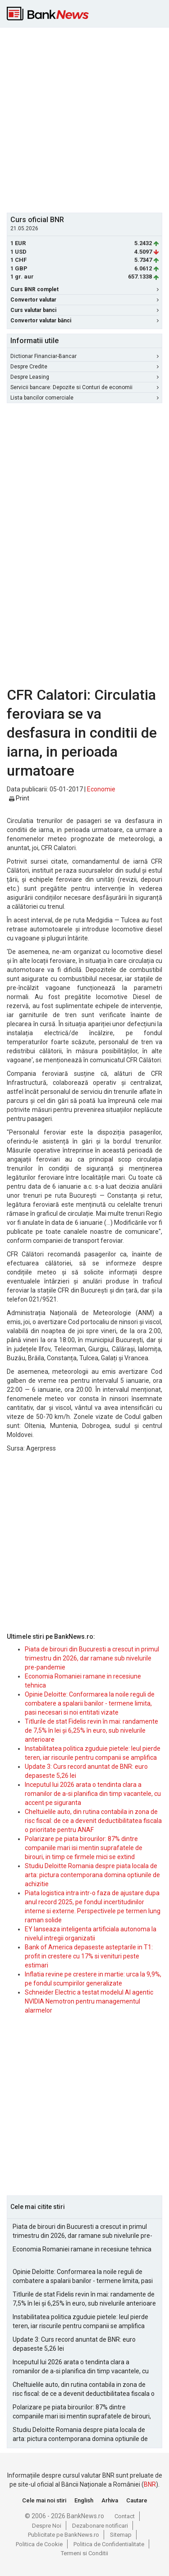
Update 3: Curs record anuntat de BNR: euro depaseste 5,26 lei (74, 2344)
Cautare (136, 2500)
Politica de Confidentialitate (108, 2544)
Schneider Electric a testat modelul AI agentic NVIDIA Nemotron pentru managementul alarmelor (89, 2001)
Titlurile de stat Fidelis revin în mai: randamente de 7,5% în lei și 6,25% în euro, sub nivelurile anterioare (91, 1730)
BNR (150, 2484)
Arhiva (109, 2500)
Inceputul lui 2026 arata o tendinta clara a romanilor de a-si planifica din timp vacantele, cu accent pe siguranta (93, 1793)
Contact (124, 2516)
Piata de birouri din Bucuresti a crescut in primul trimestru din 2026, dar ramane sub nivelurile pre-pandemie (92, 1658)
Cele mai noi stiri (44, 2500)
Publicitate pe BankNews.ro (63, 2534)
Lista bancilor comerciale (84, 398)
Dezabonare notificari (100, 2525)
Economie (101, 789)
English (83, 2500)
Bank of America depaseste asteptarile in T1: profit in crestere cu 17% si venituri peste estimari (89, 1956)
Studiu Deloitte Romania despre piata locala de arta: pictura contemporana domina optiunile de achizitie (92, 1875)
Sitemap (121, 2534)
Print (19, 798)
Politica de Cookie (39, 2544)
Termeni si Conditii (84, 2553)
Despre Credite (84, 366)
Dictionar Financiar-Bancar (84, 356)
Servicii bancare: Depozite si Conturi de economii (84, 387)
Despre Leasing (84, 377)
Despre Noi (46, 2525)
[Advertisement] (84, 119)
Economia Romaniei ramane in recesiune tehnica (82, 2249)
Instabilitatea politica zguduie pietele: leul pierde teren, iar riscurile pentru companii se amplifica (80, 2321)
